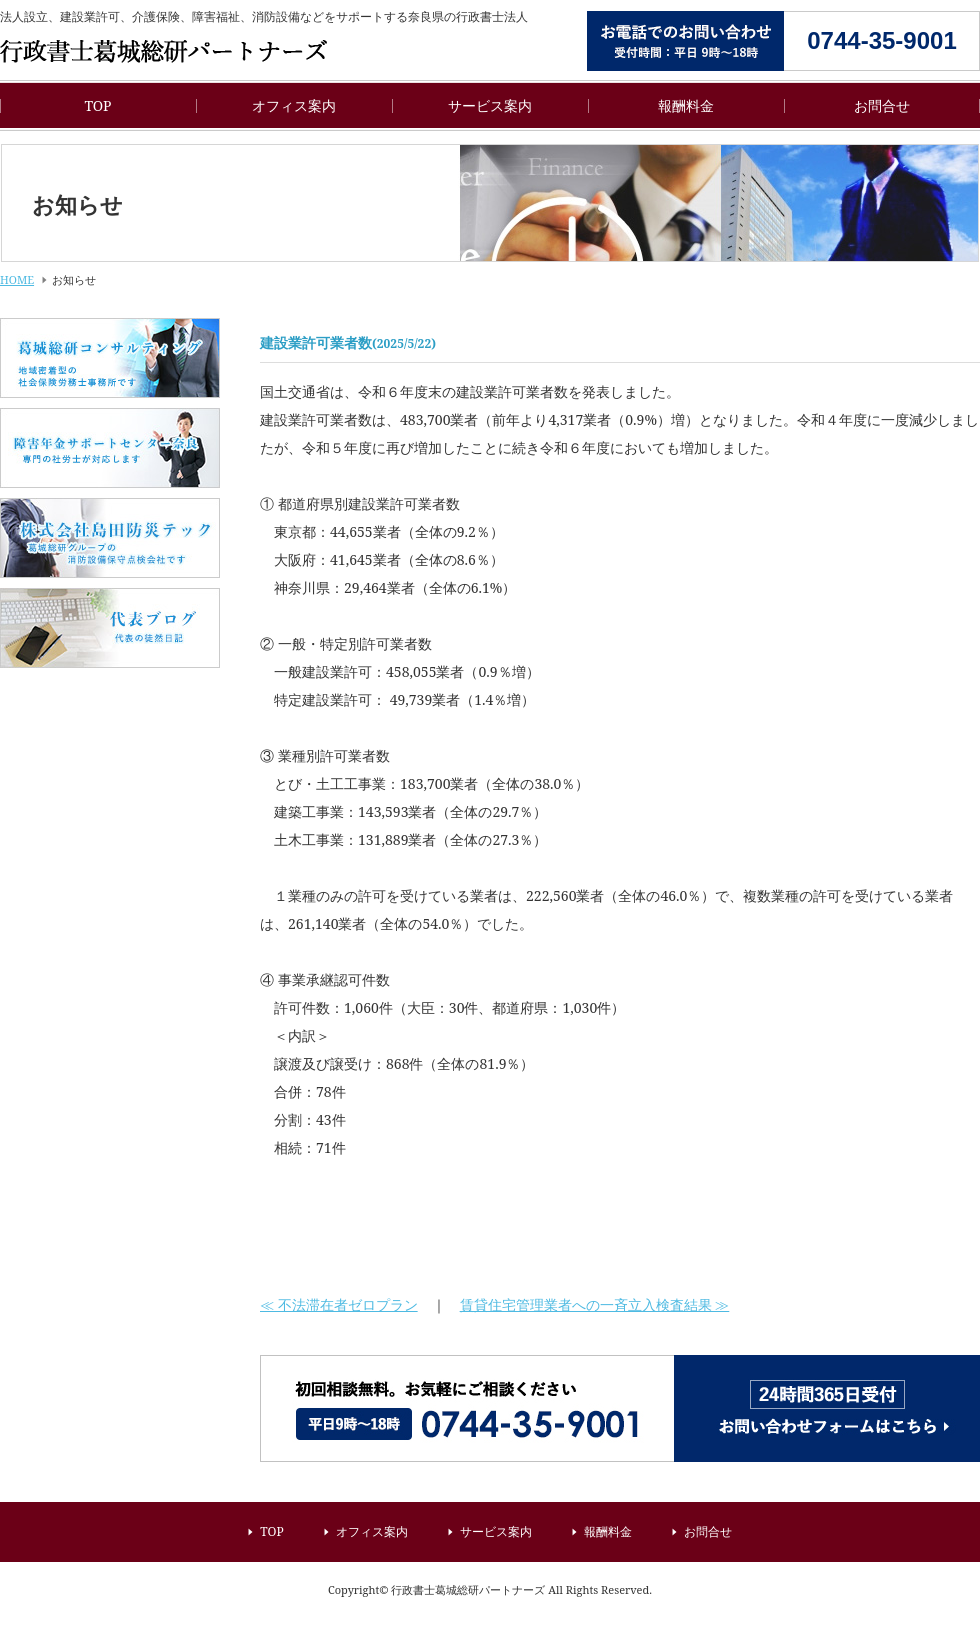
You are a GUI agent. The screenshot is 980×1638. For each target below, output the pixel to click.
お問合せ (882, 105)
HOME (17, 279)
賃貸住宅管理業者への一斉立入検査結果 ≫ (595, 1304)
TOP (97, 105)
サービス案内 (490, 105)
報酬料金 (686, 105)
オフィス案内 (294, 105)
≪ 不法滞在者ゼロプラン (339, 1304)
